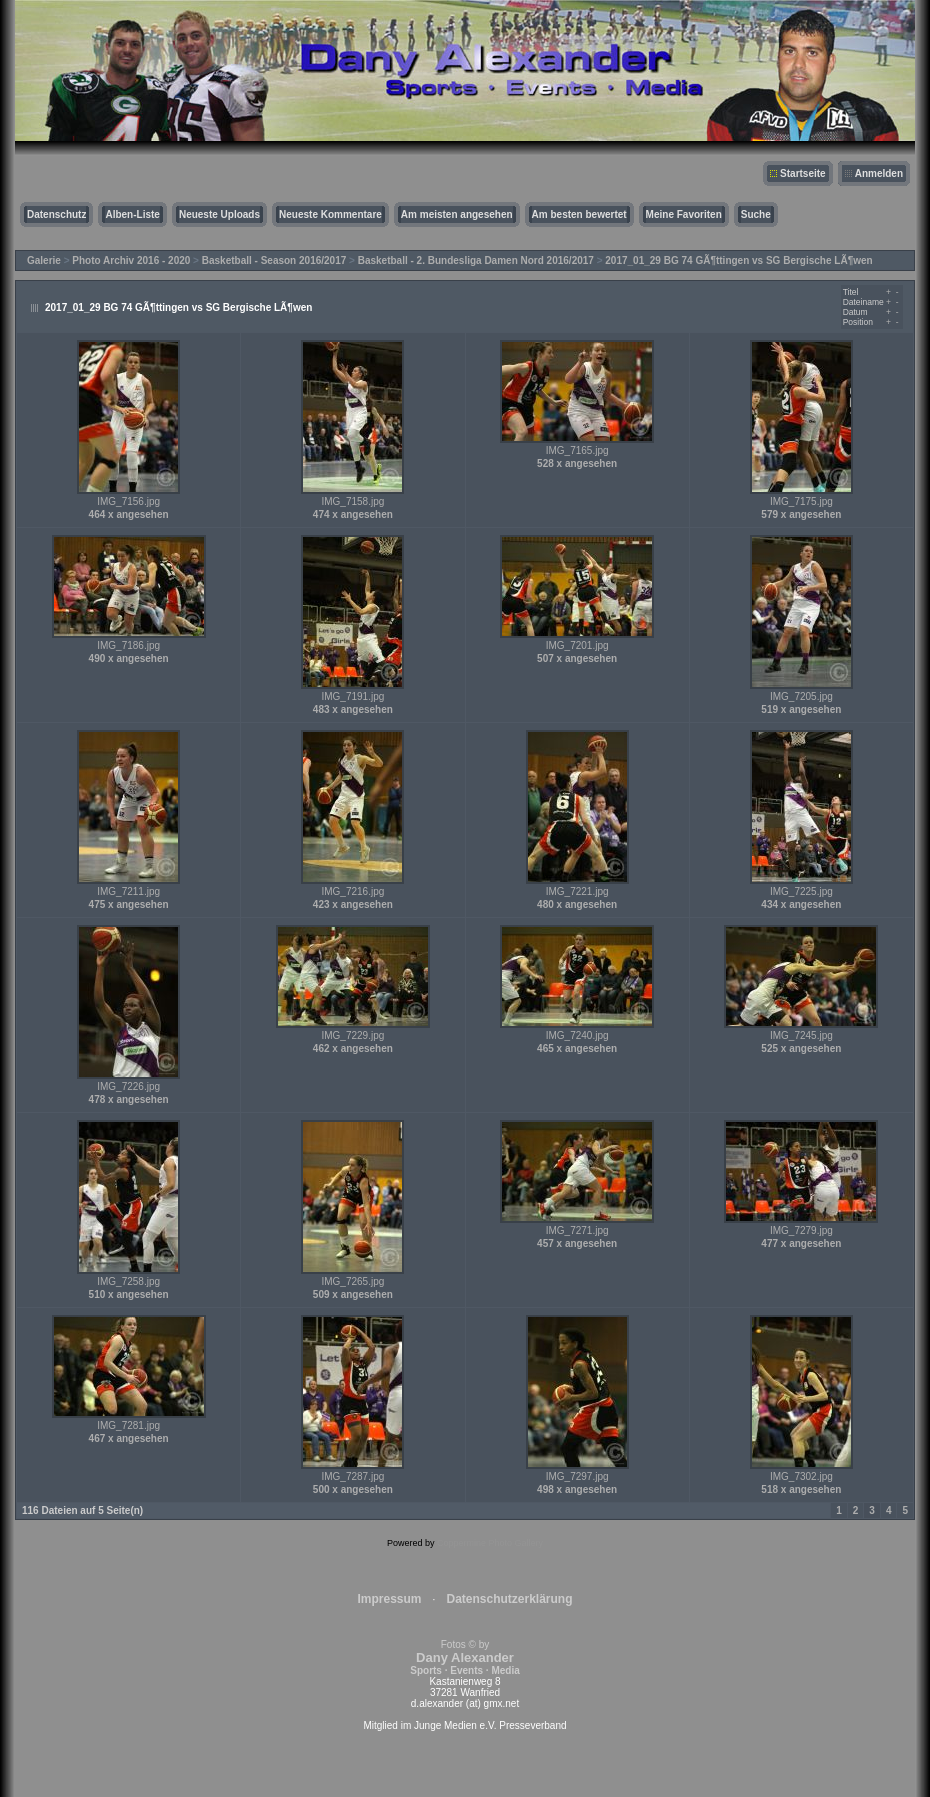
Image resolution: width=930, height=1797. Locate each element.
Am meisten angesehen (457, 214)
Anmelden (879, 173)
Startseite (803, 173)
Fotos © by (464, 1657)
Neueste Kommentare (330, 214)
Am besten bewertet (579, 214)
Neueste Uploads (219, 214)
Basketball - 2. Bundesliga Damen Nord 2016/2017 (476, 260)
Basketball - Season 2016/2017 (274, 260)
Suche (756, 214)
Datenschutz (56, 214)
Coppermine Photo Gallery (490, 1543)
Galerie (44, 260)
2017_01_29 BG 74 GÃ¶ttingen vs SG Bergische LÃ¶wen (738, 260)
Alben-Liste (132, 214)
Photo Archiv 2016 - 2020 (131, 260)
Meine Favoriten (684, 214)
